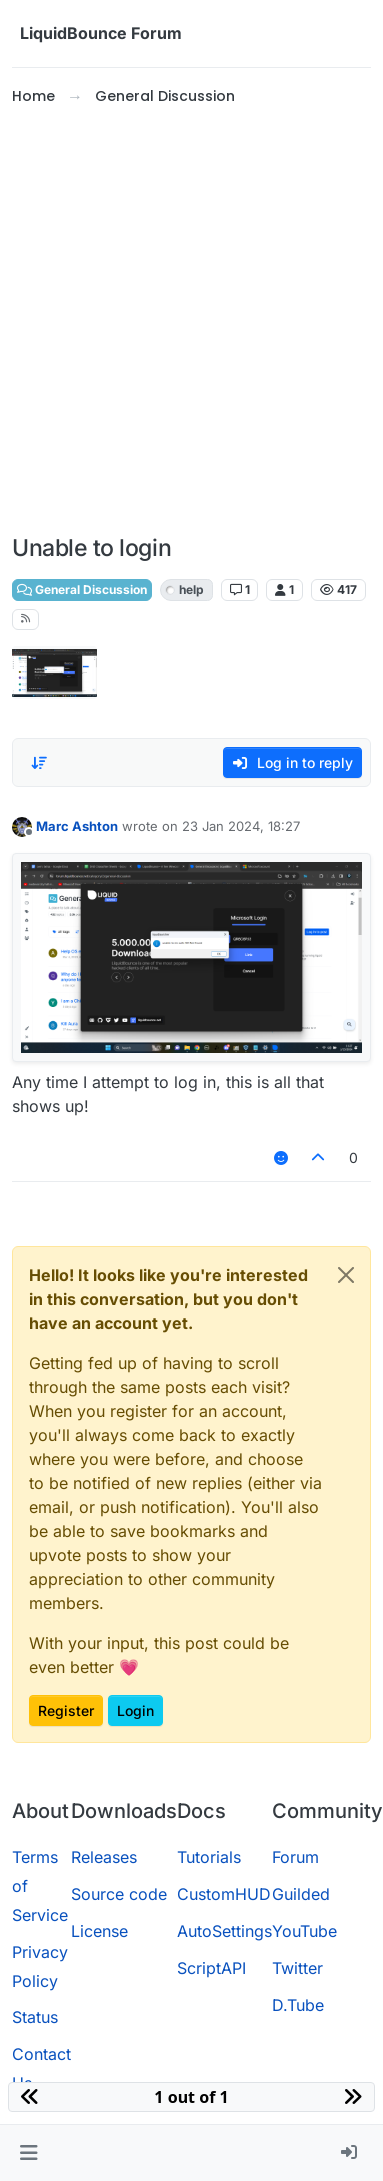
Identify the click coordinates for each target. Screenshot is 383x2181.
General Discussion (82, 589)
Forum (295, 1857)
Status (35, 2017)
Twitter (297, 1968)
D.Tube (298, 2005)
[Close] (346, 1275)
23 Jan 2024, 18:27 (241, 826)
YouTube (304, 1931)
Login (135, 1710)
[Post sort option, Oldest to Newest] (39, 763)
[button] (28, 2153)
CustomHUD (224, 1894)
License (99, 1931)
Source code (119, 1894)
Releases (104, 1857)
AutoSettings (224, 1931)
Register (66, 1710)
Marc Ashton (77, 826)
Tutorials (209, 1857)
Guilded (301, 1894)
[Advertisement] (187, 321)
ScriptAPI (211, 1968)
